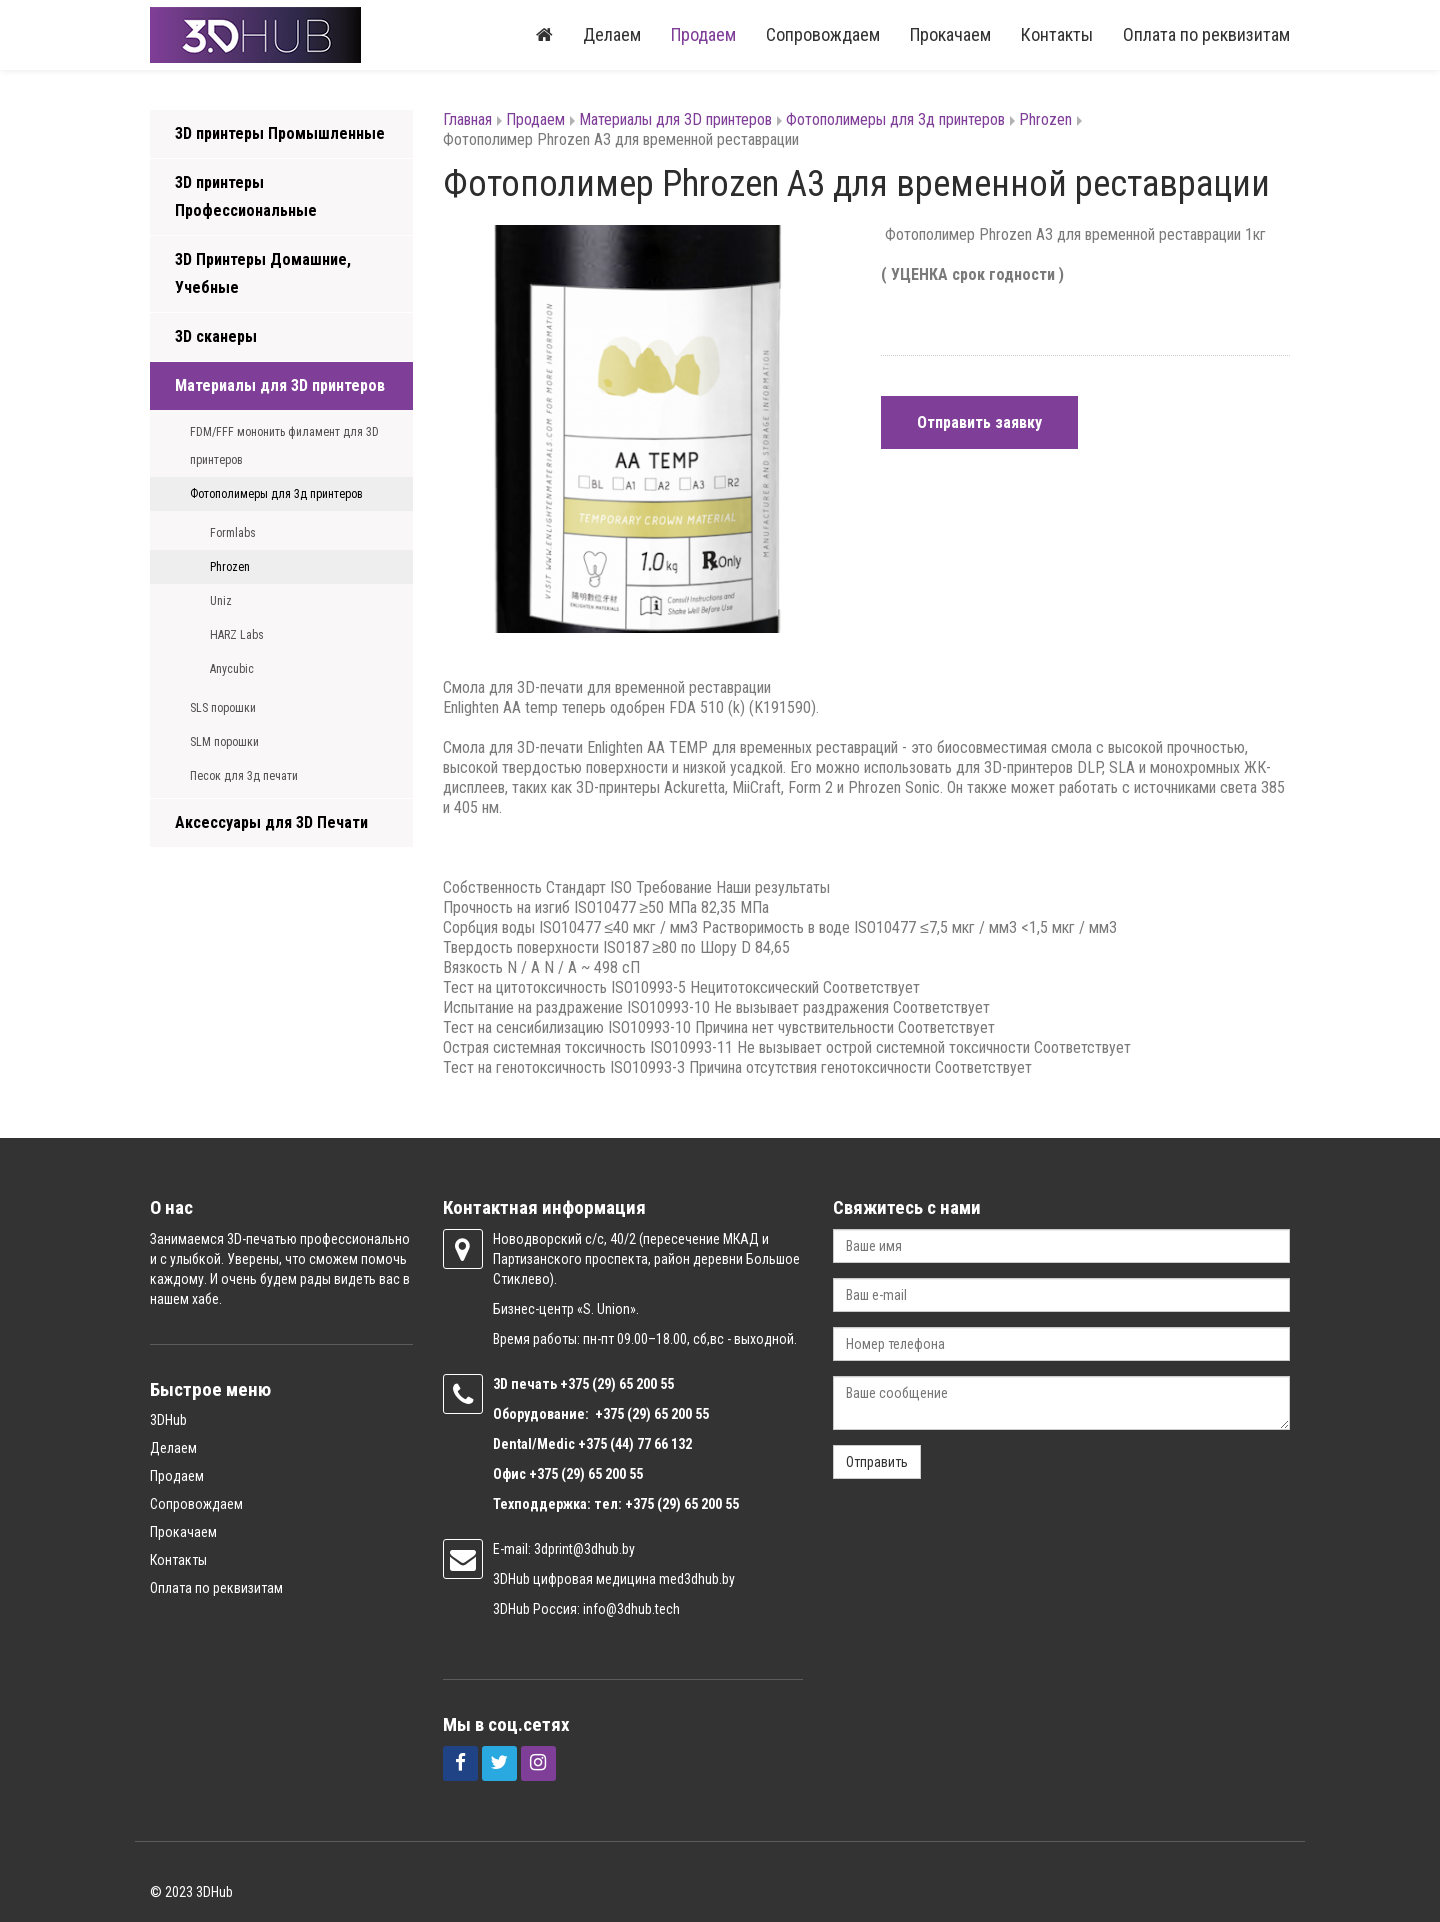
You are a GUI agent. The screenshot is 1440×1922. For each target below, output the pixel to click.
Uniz (221, 601)
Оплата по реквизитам (1206, 34)
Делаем (612, 34)
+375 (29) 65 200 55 (586, 1474)
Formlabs (233, 533)
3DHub (168, 1420)
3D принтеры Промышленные (280, 133)
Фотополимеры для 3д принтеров (276, 494)
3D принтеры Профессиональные (246, 196)
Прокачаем (950, 34)
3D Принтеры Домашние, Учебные (263, 273)
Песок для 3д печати (244, 776)
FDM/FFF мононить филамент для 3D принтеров (284, 446)
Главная (467, 119)
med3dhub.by (697, 1579)
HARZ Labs (237, 635)
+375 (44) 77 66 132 (635, 1444)
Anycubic (232, 669)
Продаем (703, 34)
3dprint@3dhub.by (584, 1549)
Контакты (1057, 34)
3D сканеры (216, 336)
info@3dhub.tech (631, 1609)
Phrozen (230, 567)
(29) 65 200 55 (633, 1384)
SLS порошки (223, 708)
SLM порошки (224, 742)
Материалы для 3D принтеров (280, 385)
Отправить (877, 1462)
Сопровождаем (823, 34)
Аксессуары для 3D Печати (271, 822)
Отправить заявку (979, 422)
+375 (576, 1384)
